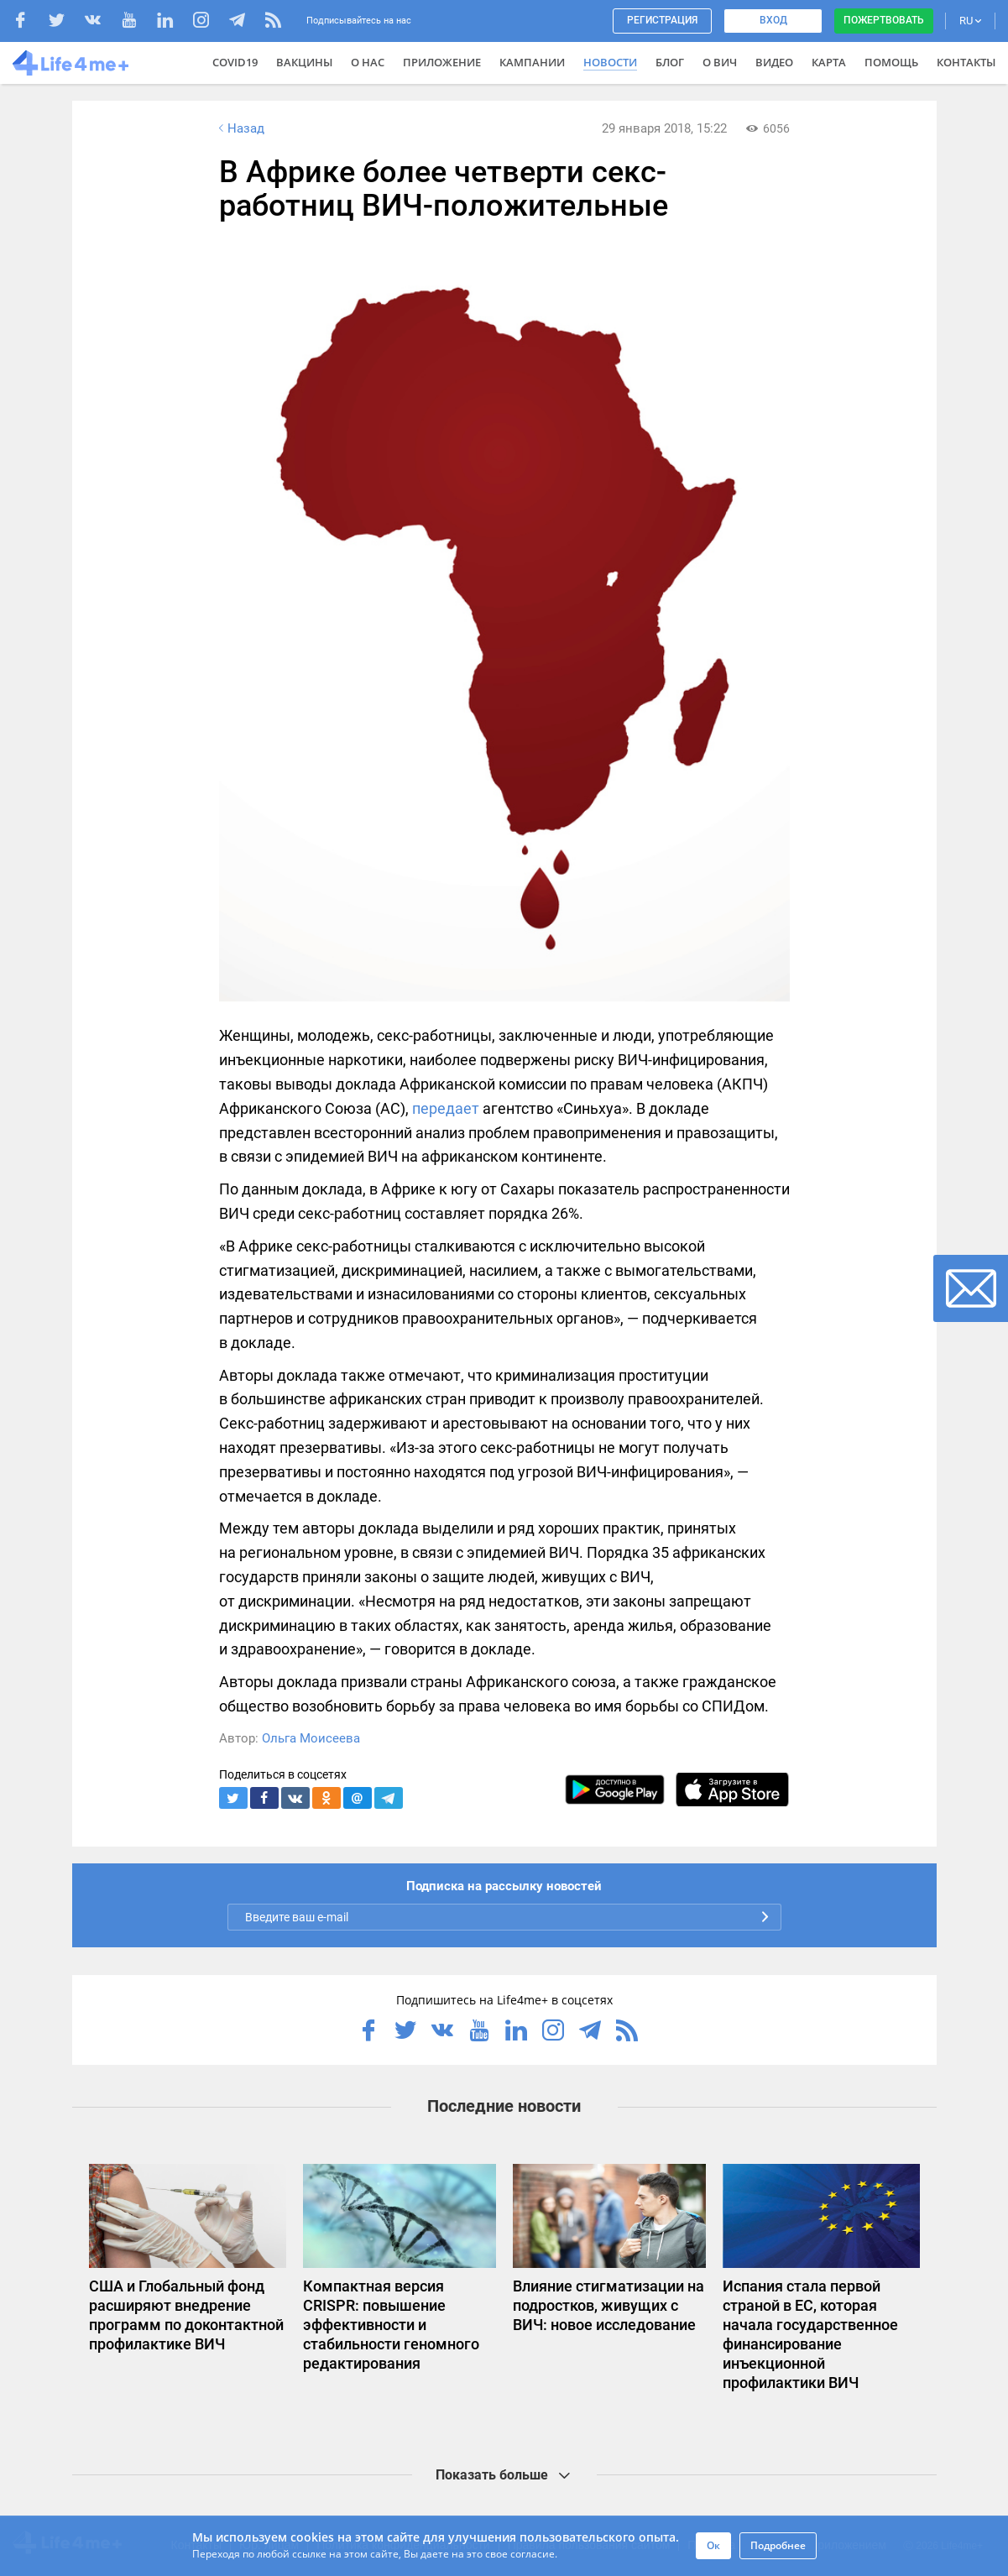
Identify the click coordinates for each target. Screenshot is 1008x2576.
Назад (240, 128)
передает (445, 1108)
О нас (367, 62)
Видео (774, 62)
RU (970, 20)
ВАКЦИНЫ (304, 62)
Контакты (966, 62)
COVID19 (235, 62)
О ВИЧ (719, 62)
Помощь (891, 62)
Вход (773, 20)
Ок (713, 2545)
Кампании (532, 62)
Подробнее (778, 2545)
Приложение (442, 62)
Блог (669, 62)
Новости (610, 62)
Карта (829, 62)
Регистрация (662, 20)
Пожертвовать (883, 20)
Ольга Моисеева (311, 1738)
